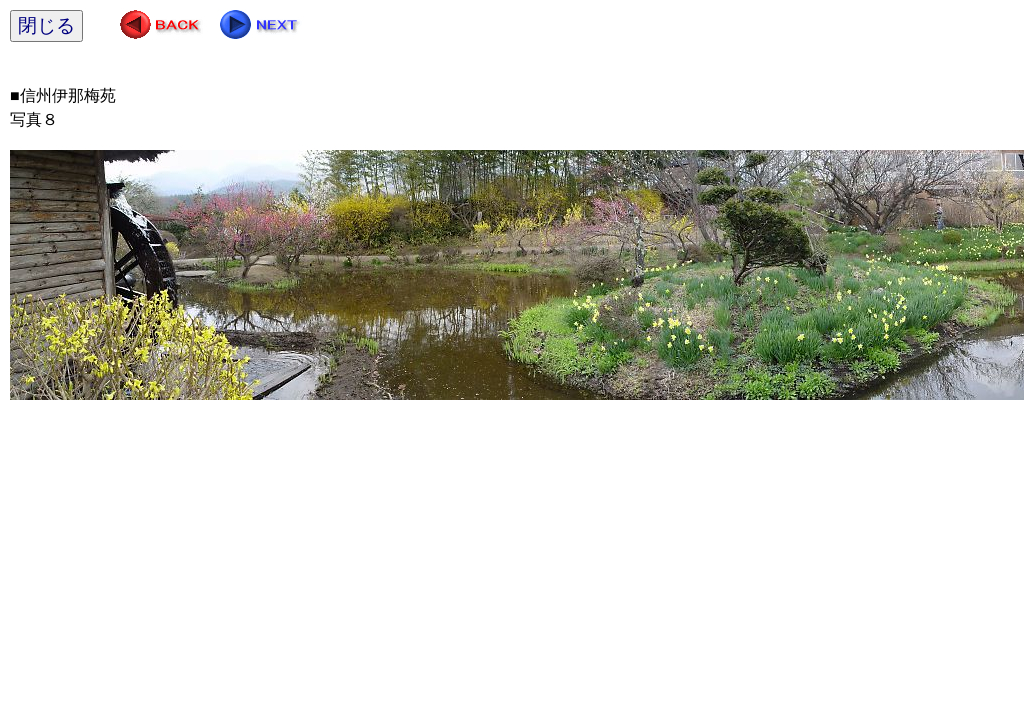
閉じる (46, 25)
